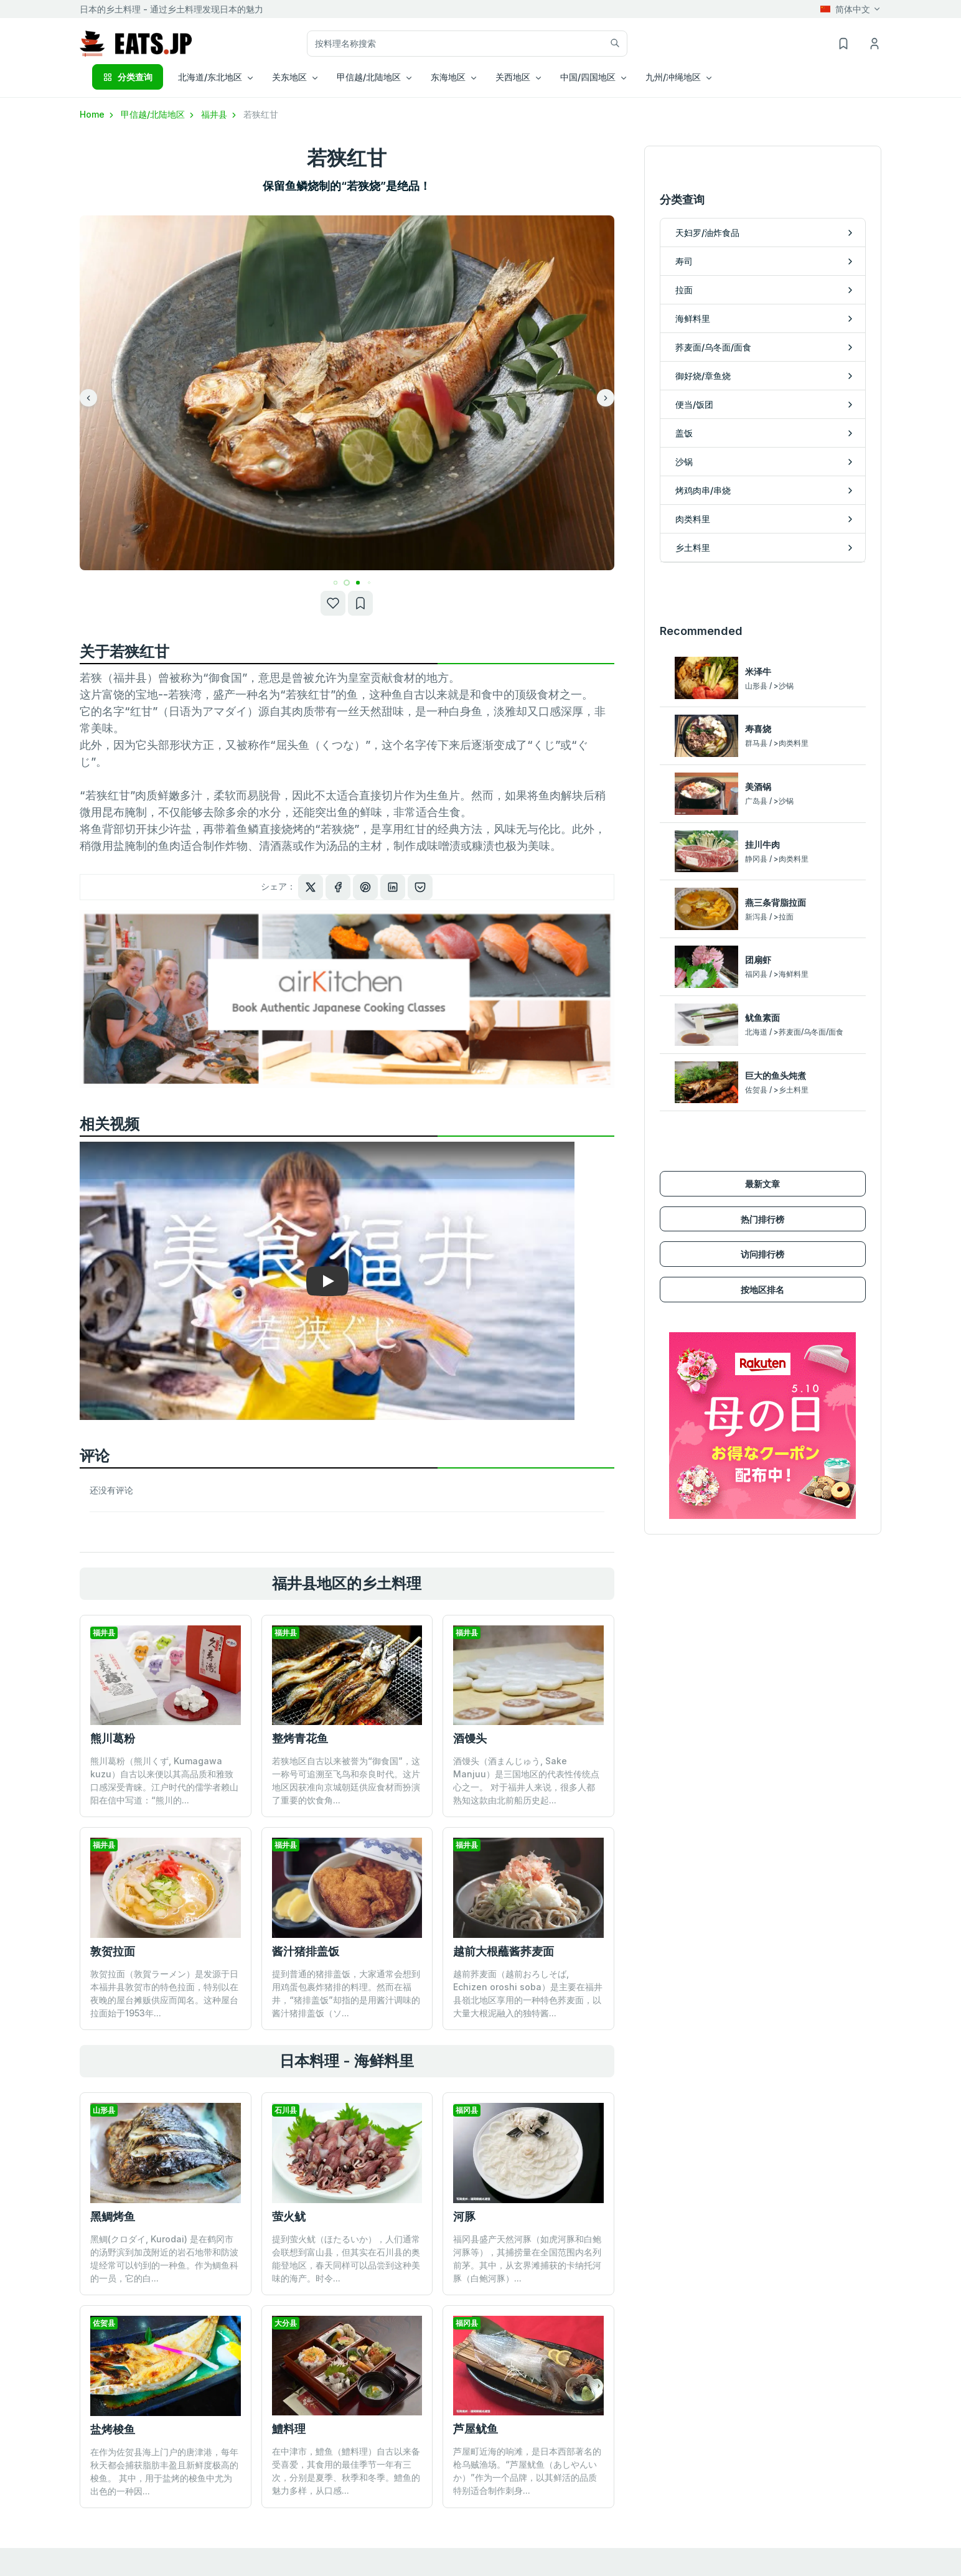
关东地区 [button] (289, 77)
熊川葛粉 (112, 1738)
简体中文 (845, 9)
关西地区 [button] (512, 77)
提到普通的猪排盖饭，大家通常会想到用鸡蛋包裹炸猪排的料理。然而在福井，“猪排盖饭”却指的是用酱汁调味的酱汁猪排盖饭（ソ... (346, 1993)
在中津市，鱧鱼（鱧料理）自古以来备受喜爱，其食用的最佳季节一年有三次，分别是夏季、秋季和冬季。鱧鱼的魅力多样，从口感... (346, 2371)
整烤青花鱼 (300, 1738)
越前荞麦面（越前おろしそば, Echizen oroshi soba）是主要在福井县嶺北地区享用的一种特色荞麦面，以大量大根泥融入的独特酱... (527, 1993)
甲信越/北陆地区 (158, 114)
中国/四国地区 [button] (588, 77)
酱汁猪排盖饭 (305, 1951)
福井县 (219, 114)
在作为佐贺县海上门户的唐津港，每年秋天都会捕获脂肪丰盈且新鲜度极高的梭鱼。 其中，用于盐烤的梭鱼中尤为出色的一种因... (164, 2471)
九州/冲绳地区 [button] (673, 77)
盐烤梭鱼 (112, 2429)
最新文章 (762, 1106)
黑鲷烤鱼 (112, 2216)
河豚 (464, 2216)
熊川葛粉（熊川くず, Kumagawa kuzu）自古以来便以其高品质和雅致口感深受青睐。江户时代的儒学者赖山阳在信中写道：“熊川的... (164, 1780)
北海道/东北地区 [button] (210, 77)
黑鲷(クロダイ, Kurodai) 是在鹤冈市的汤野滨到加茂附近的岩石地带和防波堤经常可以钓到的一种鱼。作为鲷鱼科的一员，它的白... (164, 2258)
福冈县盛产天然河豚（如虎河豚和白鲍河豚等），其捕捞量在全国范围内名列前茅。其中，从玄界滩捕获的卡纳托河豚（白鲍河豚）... (527, 2258)
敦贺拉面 (112, 1951)
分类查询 (127, 77)
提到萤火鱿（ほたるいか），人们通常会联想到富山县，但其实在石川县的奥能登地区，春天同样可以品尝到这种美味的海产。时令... (346, 2258)
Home (98, 114)
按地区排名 (762, 1212)
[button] (336, 582)
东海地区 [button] (448, 77)
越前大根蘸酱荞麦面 (503, 1951)
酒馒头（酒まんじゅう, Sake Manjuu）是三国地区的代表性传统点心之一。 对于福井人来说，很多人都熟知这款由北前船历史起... (526, 1780)
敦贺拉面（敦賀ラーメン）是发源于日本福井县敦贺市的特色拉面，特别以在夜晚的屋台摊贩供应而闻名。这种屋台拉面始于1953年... (164, 1993)
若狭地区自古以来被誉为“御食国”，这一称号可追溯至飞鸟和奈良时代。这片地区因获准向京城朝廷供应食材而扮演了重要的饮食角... (346, 1780)
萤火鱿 (289, 2216)
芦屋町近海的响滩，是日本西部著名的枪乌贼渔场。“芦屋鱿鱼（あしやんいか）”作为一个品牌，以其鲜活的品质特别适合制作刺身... (527, 2371)
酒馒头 (470, 1738)
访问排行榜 (762, 1177)
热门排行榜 (762, 1142)
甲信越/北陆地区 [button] (369, 77)
